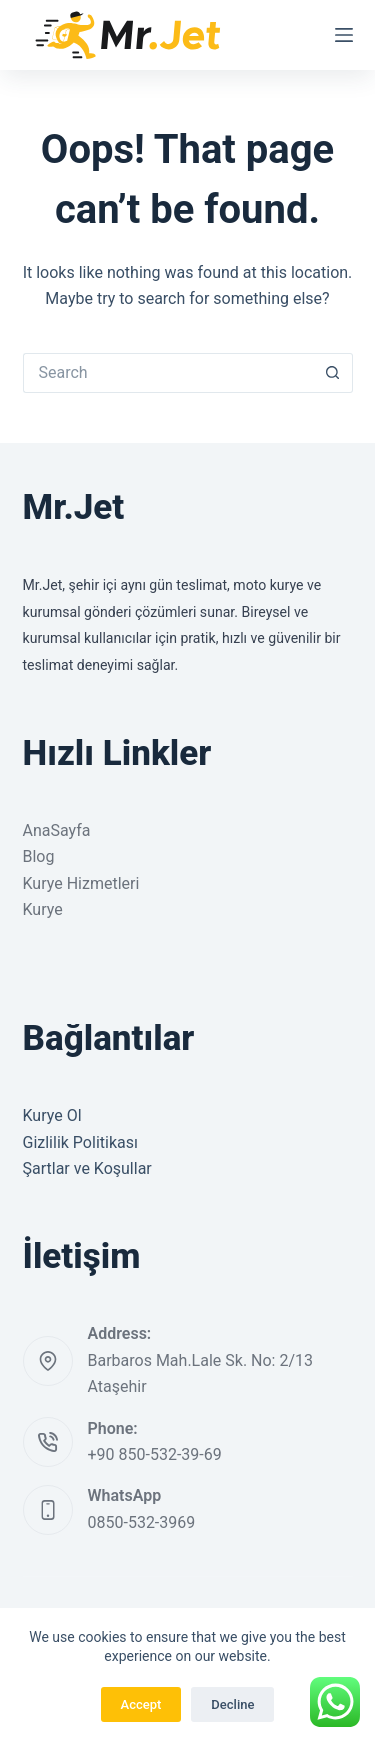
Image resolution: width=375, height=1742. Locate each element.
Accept (141, 1704)
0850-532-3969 (142, 1522)
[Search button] (333, 373)
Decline (232, 1704)
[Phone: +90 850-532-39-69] (48, 1442)
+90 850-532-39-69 (155, 1454)
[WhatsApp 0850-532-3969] (48, 1510)
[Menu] (344, 35)
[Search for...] (168, 373)
